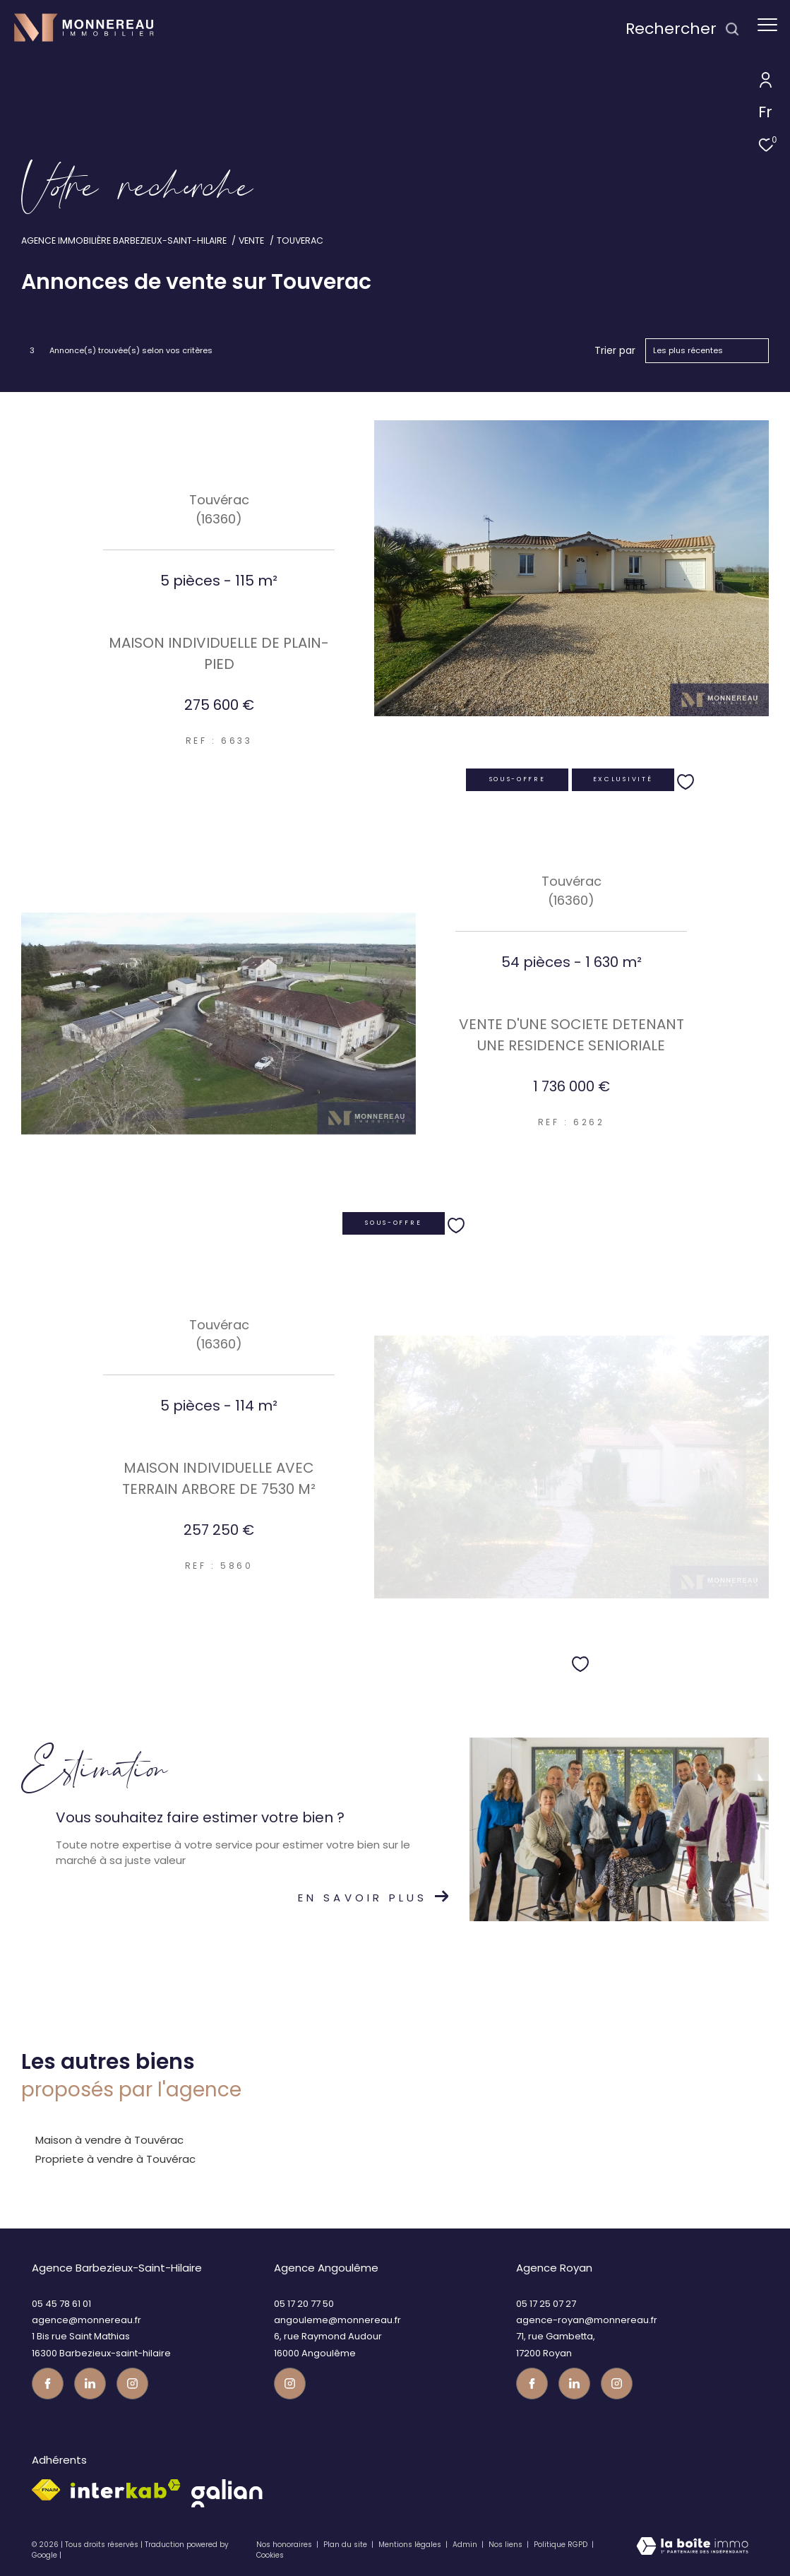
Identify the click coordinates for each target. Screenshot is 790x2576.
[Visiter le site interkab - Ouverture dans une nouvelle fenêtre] (126, 2488)
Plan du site (346, 2544)
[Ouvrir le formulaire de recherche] (683, 29)
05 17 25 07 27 (546, 2303)
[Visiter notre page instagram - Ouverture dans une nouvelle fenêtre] (132, 2383)
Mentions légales (410, 2544)
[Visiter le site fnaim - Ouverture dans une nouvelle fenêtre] (46, 2489)
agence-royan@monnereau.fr (586, 2320)
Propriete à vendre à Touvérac (115, 2158)
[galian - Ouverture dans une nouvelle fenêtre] (227, 2493)
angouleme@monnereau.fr (337, 2320)
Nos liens (507, 2544)
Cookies (270, 2555)
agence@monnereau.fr (86, 2320)
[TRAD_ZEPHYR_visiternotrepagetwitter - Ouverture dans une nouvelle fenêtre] (90, 2383)
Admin (466, 2544)
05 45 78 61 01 (61, 2303)
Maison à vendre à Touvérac (109, 2139)
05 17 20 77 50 (304, 2303)
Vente (251, 241)
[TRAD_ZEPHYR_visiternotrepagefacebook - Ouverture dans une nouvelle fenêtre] (48, 2383)
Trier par (614, 351)
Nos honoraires (284, 2544)
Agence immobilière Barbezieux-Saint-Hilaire (124, 241)
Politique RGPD (560, 2544)
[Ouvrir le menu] (767, 24)
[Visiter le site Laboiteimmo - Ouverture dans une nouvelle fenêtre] (692, 2550)
